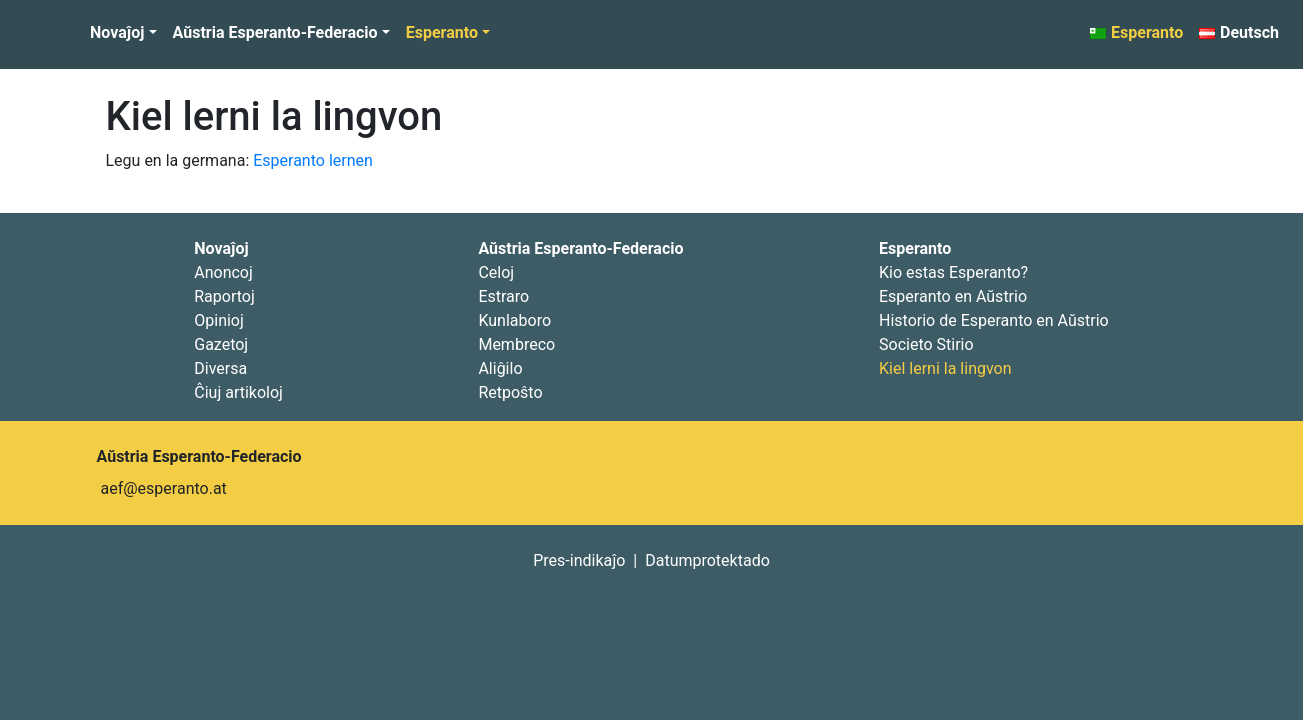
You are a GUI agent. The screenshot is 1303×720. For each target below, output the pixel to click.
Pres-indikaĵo (579, 560)
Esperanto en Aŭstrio (953, 296)
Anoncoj (223, 272)
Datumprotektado (707, 560)
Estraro (503, 296)
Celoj (496, 272)
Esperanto (442, 32)
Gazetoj (221, 344)
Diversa (220, 368)
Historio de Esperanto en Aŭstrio (994, 320)
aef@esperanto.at (164, 488)
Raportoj (224, 296)
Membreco (516, 344)
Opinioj (219, 320)
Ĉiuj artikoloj (238, 392)
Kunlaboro (514, 320)
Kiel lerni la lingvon (274, 116)
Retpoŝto (510, 392)
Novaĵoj (117, 32)
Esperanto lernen (313, 160)
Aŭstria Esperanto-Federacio (275, 32)
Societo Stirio (926, 344)
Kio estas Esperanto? (953, 272)
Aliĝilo (500, 368)
